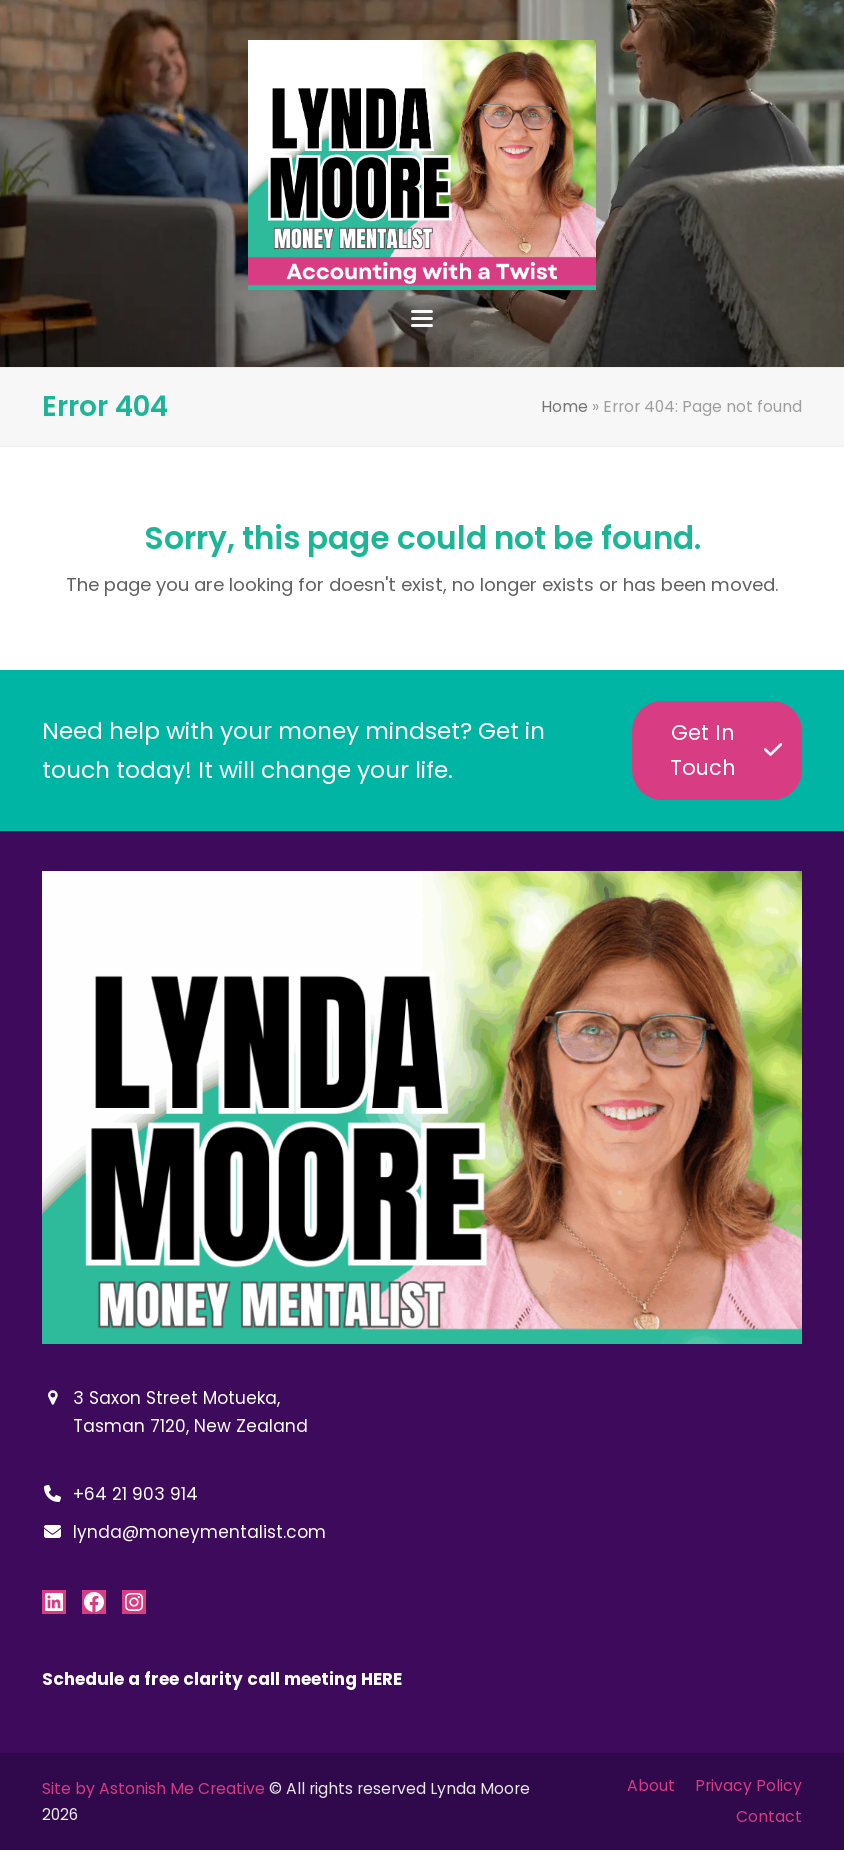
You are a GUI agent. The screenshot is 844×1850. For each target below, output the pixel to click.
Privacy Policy (748, 1785)
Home (564, 406)
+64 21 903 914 (135, 1494)
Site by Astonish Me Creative (153, 1788)
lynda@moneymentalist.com (199, 1532)
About (651, 1785)
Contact (769, 1816)
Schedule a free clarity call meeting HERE (222, 1679)
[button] (422, 318)
